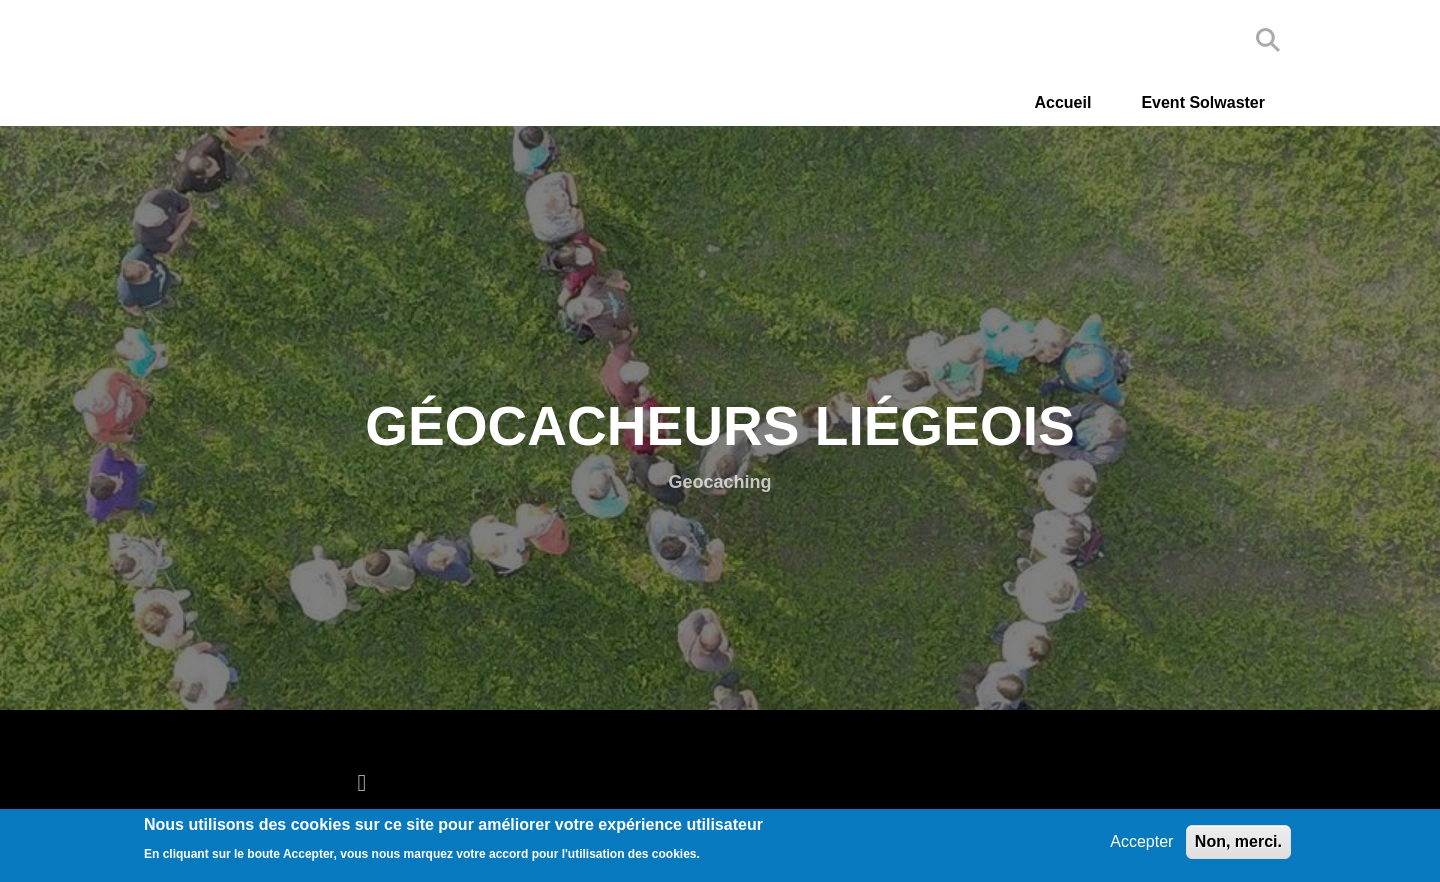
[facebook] (367, 782)
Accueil (1062, 102)
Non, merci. (1238, 841)
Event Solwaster (1203, 102)
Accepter (1141, 841)
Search (1268, 40)
